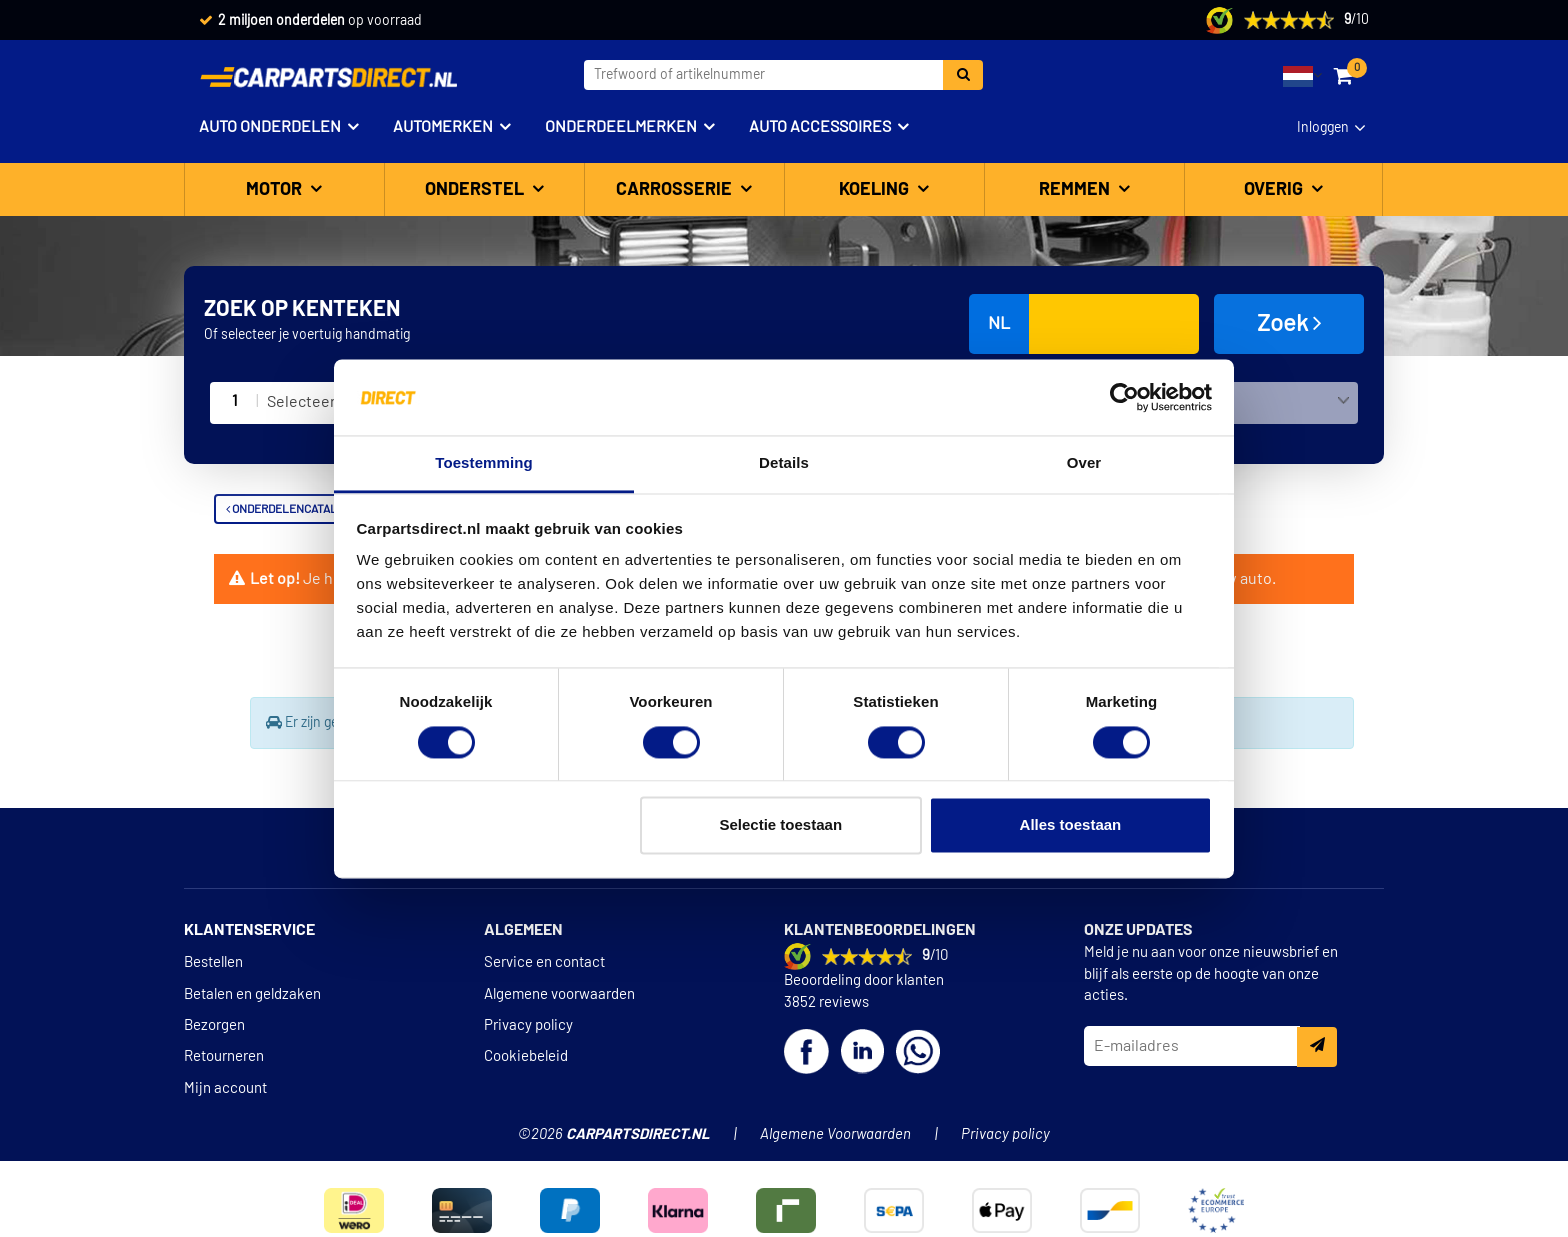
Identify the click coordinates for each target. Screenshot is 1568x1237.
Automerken (443, 127)
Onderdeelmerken (621, 127)
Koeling (876, 190)
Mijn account (225, 1088)
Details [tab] (784, 463)
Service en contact (544, 962)
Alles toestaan (1071, 825)
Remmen (1076, 190)
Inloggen (1323, 128)
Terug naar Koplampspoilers (330, 707)
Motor (276, 190)
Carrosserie (676, 190)
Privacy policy (528, 1025)
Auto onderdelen (270, 127)
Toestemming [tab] (484, 463)
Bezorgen (214, 1025)
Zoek (1289, 323)
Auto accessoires (820, 127)
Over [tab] (1084, 463)
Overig (1275, 190)
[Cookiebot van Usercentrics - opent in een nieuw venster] (1124, 397)
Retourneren (224, 1056)
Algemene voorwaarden (559, 994)
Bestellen (213, 962)
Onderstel (476, 190)
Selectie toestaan (781, 825)
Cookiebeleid (526, 1056)
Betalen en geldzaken (252, 994)
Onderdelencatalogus (296, 509)
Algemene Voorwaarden (835, 1134)
